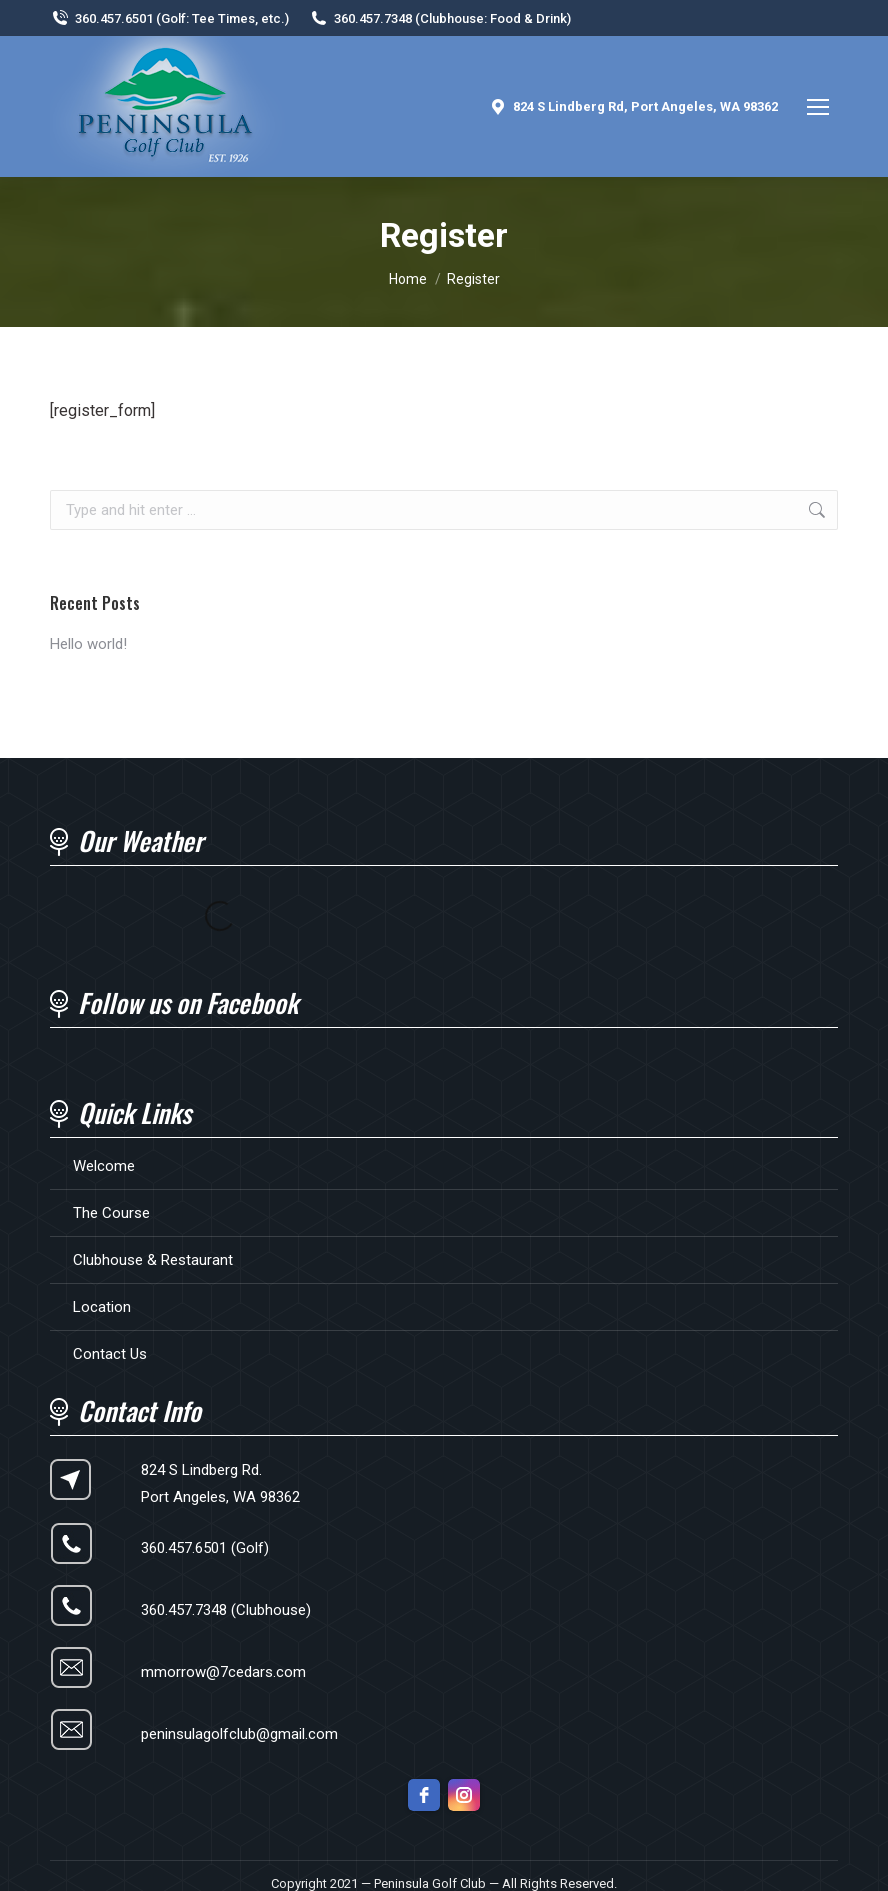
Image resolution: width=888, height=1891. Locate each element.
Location (102, 1307)
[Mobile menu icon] (818, 107)
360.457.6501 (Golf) (205, 1548)
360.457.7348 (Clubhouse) (226, 1610)
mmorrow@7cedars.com (223, 1672)
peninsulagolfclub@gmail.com (239, 1734)
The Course (111, 1213)
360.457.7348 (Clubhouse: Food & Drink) (440, 18)
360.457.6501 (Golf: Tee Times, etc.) (169, 18)
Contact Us (110, 1354)
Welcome (104, 1166)
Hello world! (88, 644)
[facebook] (424, 1795)
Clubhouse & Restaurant (153, 1260)
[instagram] (464, 1795)
